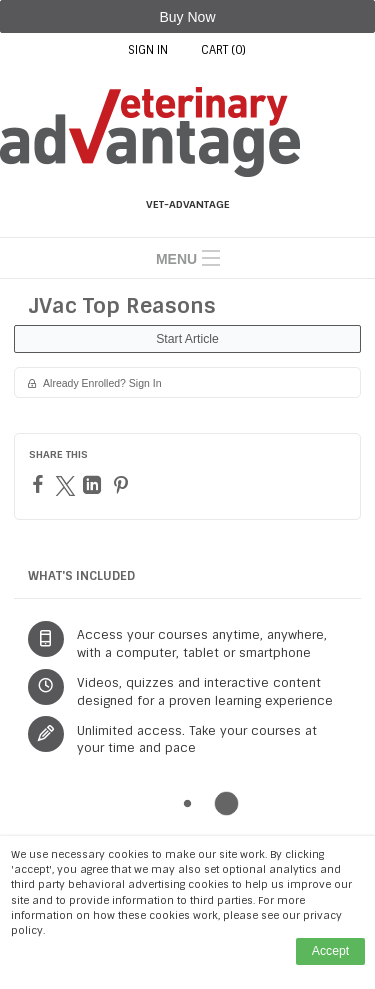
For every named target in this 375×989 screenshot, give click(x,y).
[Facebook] (40, 484)
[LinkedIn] (94, 485)
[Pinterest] (123, 485)
